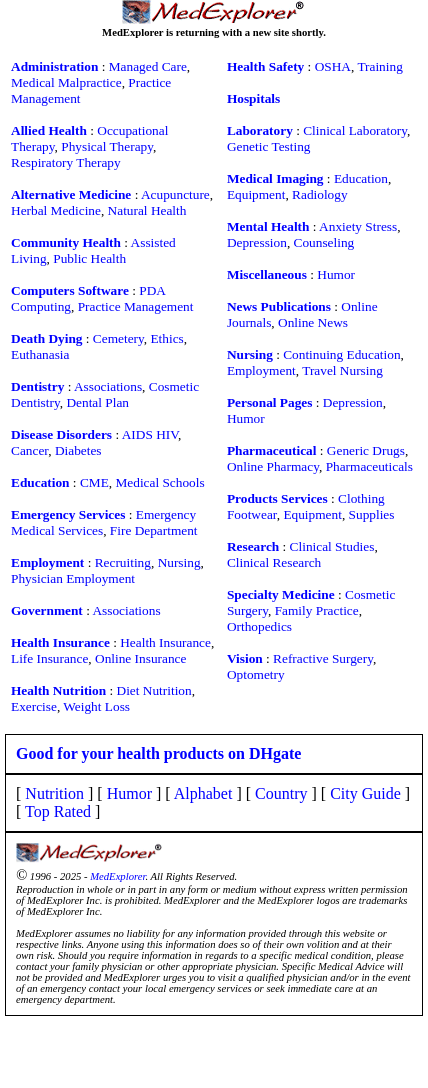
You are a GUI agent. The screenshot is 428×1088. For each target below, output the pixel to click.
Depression (257, 242)
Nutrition (54, 793)
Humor (336, 274)
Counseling (324, 242)
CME (94, 482)
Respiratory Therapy (66, 162)
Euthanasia (40, 354)
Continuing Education (341, 354)
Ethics (166, 338)
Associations (108, 386)
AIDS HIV (150, 434)
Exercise (34, 706)
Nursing (179, 562)
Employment (261, 370)
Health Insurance (165, 642)
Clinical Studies (332, 546)
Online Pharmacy (273, 466)
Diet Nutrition (154, 690)
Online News (313, 322)
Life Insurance (49, 658)
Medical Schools (159, 482)
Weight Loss (96, 706)
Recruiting (123, 562)
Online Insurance (140, 658)
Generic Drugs (366, 450)
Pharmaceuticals (369, 466)
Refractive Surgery (323, 658)
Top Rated (58, 811)
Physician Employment (73, 578)
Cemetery (118, 338)
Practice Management (136, 306)
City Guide (365, 793)
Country (281, 793)
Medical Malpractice (66, 82)
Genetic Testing (269, 146)
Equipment (256, 194)
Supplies (372, 514)
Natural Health (147, 210)
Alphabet (203, 793)
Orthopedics (259, 626)
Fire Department (154, 530)
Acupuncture (175, 194)
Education (361, 178)
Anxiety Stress (358, 226)
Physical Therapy (107, 146)
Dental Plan (97, 402)
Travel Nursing (342, 370)
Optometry (256, 674)
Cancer (29, 450)
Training (379, 66)
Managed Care (148, 66)
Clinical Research (274, 562)
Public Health (89, 258)
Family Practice (317, 610)
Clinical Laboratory (355, 130)
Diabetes (78, 450)
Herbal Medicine (56, 210)
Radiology (320, 194)
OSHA (333, 66)
